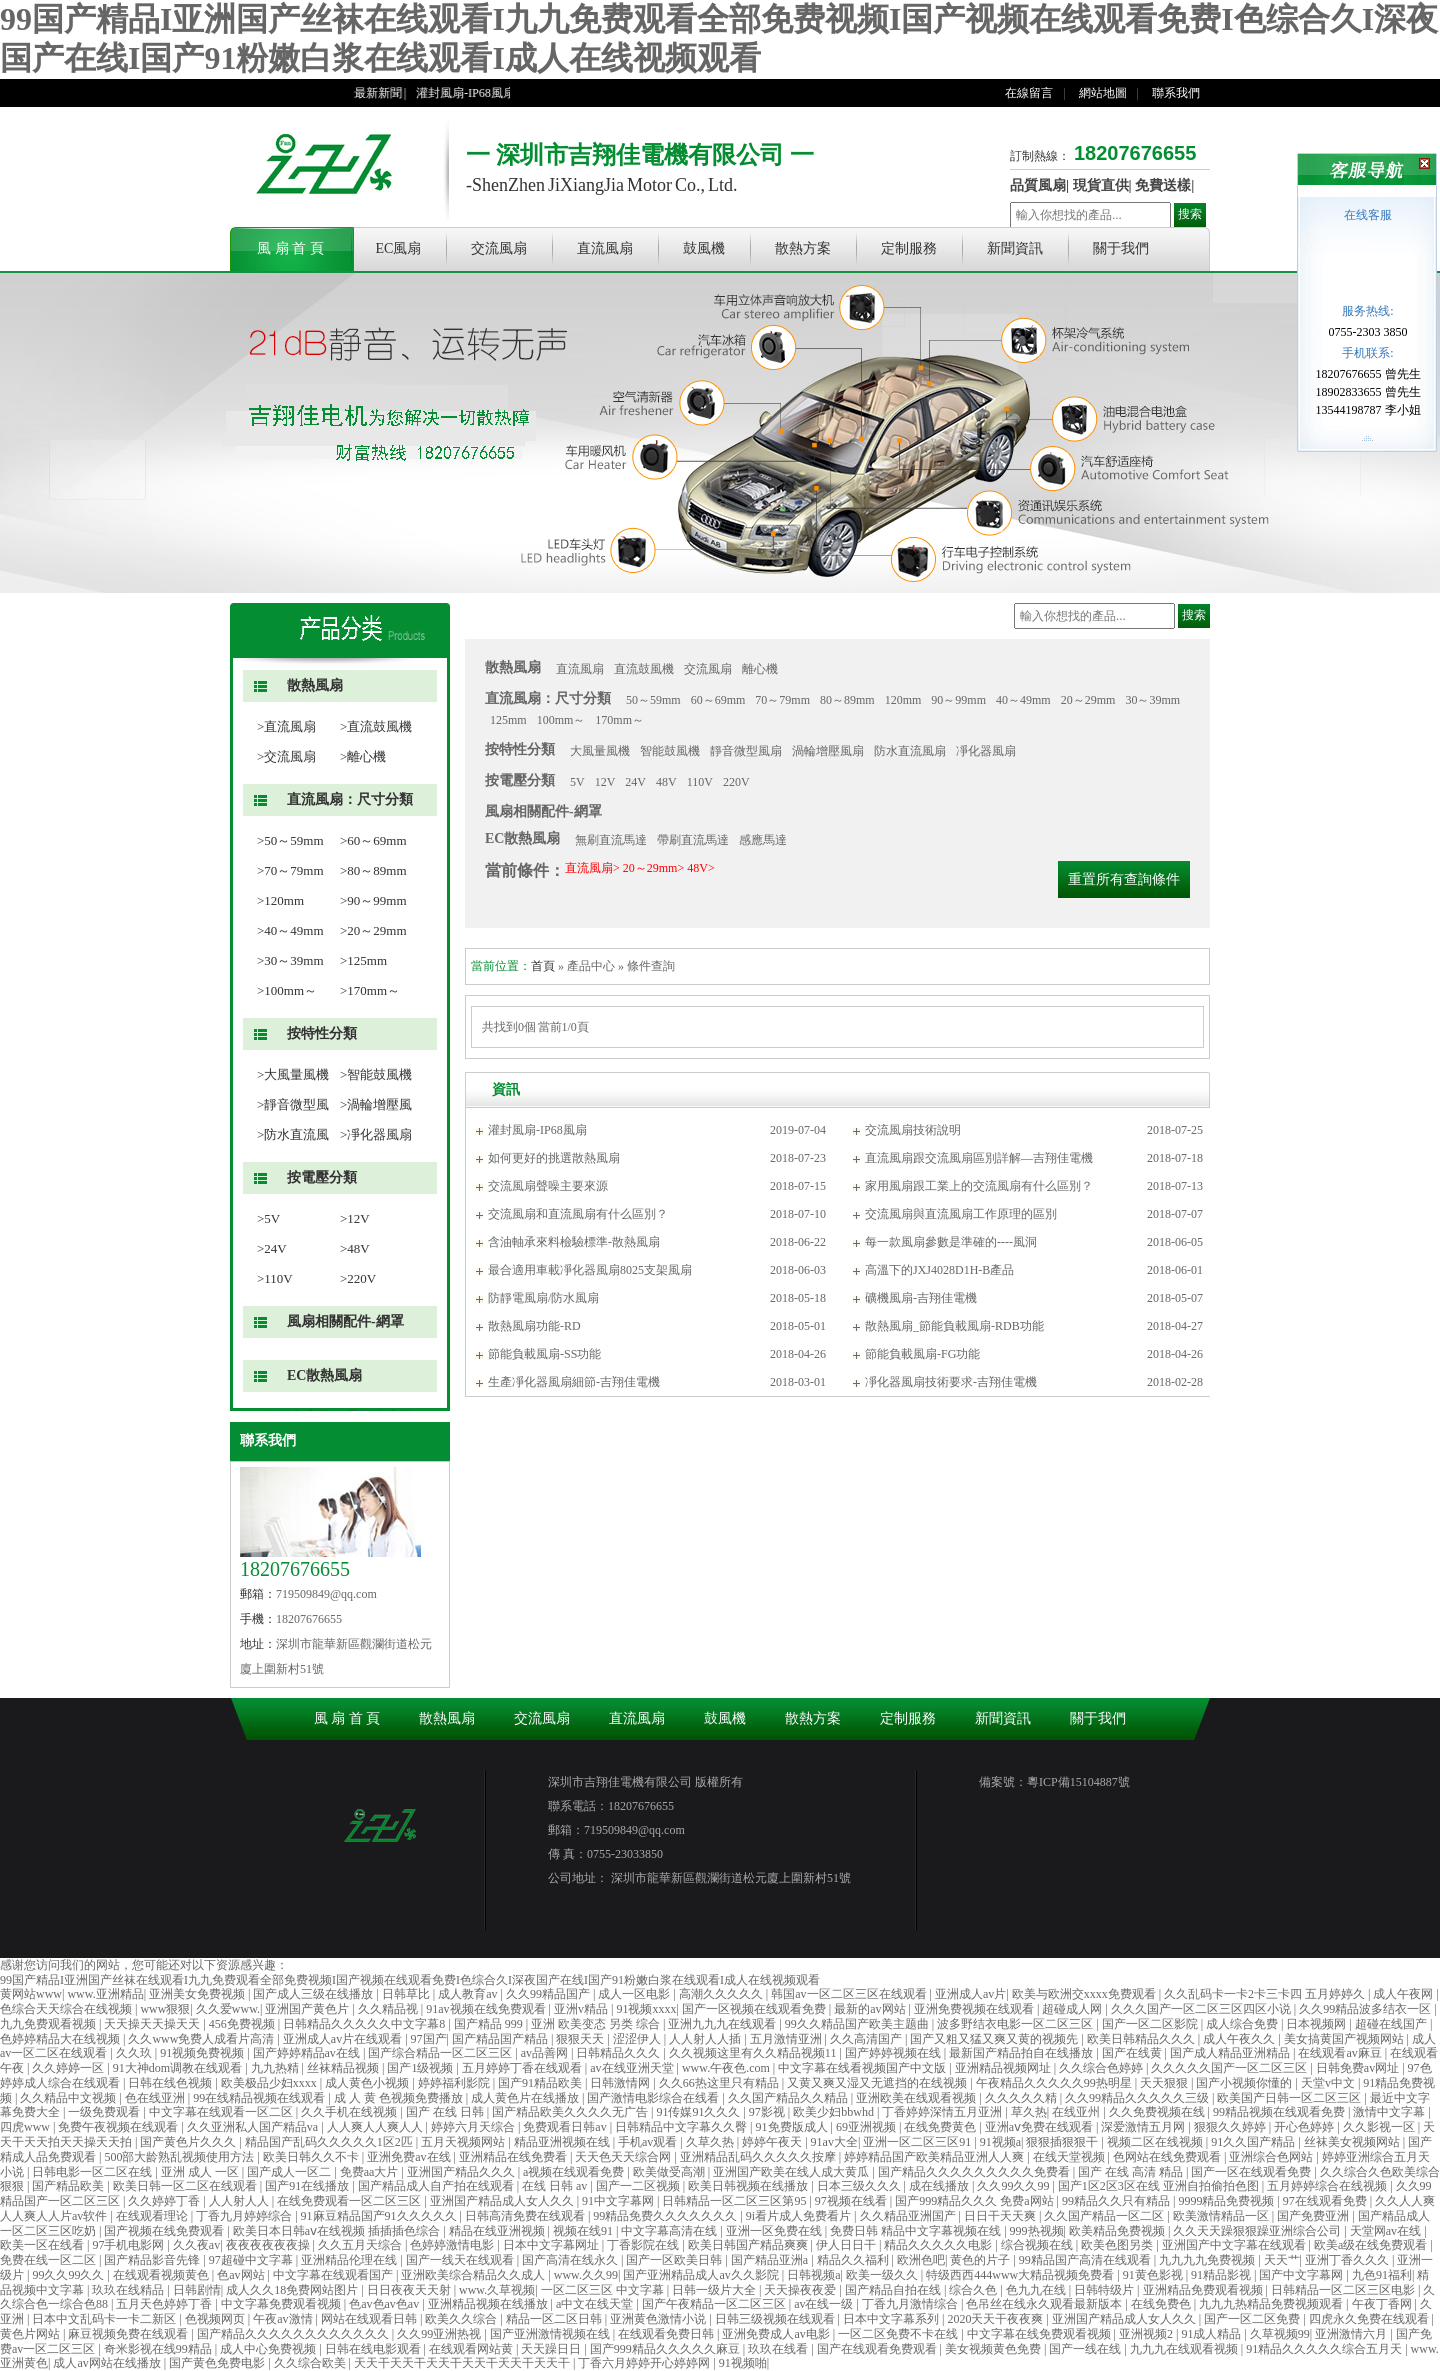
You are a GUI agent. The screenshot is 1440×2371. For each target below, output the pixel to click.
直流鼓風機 (644, 669)
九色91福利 (1382, 2275)
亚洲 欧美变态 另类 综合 (597, 2024)
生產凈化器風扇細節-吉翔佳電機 (574, 1382)
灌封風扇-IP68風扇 (474, 93)
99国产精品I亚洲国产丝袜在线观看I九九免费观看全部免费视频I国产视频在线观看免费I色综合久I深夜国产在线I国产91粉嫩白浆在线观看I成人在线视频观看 (410, 1980)
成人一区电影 (635, 1994)
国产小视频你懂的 (1245, 2083)
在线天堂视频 (1070, 2157)
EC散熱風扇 (324, 1375)
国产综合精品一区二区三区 (441, 2053)
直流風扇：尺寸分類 (350, 799)
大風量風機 (600, 751)
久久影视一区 (1380, 2127)
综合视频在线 (1038, 2245)
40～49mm (1023, 700)
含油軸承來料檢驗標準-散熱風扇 (574, 1242)
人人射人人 (240, 2201)
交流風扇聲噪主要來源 (548, 1186)
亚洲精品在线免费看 (514, 2157)
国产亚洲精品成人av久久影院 (702, 2275)
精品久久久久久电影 (939, 2245)
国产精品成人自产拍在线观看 (437, 2186)
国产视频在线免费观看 (165, 2231)
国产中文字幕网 (1302, 2275)
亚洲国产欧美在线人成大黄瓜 (792, 2172)
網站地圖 (1103, 93)
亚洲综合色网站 (1272, 2157)
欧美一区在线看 (43, 2245)
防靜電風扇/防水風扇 (543, 1298)
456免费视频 (243, 2024)
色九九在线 (1037, 2290)
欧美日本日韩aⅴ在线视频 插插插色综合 (338, 2231)
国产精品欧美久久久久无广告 (571, 2112)
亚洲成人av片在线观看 (344, 2039)
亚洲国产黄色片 (308, 2009)
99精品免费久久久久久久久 (666, 2216)
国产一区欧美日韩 (675, 2260)
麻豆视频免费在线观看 (129, 2334)
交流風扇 (499, 248)
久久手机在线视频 (350, 2112)
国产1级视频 (421, 2068)
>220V (358, 1278)
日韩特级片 (1105, 2290)
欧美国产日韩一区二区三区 (1290, 2098)
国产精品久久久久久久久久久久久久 (294, 2334)
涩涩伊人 (638, 2039)
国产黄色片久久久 (189, 2142)
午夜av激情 (284, 2319)
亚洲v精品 (582, 2009)
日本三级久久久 (860, 2186)
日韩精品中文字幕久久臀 (682, 2127)
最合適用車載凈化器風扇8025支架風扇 (590, 1270)
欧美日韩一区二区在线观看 (186, 2186)
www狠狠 (165, 2009)
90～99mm (958, 700)
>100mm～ (287, 990)
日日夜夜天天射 (410, 2290)
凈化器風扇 (986, 751)
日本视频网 (1317, 2024)
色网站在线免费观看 (1168, 2157)
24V (635, 782)
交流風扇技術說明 (913, 1130)
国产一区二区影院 (1151, 2024)
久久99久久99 (1014, 2186)
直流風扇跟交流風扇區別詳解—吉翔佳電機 (979, 1158)
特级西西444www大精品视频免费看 (1021, 2275)
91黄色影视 (1154, 2275)
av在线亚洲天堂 (633, 2068)
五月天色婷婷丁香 (165, 2304)
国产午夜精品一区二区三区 (715, 2304)
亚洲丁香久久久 (1348, 2260)
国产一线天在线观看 (461, 2260)
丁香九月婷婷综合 (245, 2216)
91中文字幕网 (619, 2201)
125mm (508, 720)
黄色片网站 (31, 2334)
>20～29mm (373, 930)
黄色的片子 (981, 2260)
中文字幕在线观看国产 (334, 2275)
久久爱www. (228, 2009)
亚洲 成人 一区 (201, 2172)
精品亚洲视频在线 (563, 2142)
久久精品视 (389, 2009)
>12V (355, 1218)
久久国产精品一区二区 (1105, 2216)
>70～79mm (290, 870)
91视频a (1000, 2142)
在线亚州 (1077, 2112)
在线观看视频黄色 (162, 2275)
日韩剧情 (197, 2290)
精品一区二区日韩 (555, 2319)
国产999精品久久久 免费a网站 (975, 2201)
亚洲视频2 (1147, 2334)
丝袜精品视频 (344, 2068)
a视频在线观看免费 (575, 2172)
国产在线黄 (1133, 2053)
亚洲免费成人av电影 (777, 2334)
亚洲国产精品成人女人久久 (503, 2201)
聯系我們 (1176, 93)
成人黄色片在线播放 (526, 2098)
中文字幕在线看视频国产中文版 (863, 2068)
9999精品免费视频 (1227, 2201)
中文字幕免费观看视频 (282, 2304)
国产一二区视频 (639, 2186)
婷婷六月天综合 (474, 2127)
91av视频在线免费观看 (487, 2009)
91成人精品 (1212, 2334)
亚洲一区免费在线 (775, 2231)
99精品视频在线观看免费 (1280, 2112)
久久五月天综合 (361, 2245)
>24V (272, 1248)
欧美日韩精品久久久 (1142, 2039)
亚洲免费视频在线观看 (975, 2009)
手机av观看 (649, 2142)
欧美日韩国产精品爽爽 (749, 2245)
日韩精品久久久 (619, 2053)
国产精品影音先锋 (153, 2260)
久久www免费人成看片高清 (202, 2039)
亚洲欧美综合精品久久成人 (474, 2275)
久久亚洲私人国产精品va (254, 2127)
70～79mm (782, 700)
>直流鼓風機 (376, 726)
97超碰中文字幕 (252, 2260)
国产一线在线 (1086, 2349)
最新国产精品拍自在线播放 (1022, 2053)
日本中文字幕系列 (892, 2319)
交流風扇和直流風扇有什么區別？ (578, 1214)
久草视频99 (1280, 2334)
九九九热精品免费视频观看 (1272, 2304)
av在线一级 (825, 2304)
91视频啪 (743, 2363)
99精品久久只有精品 (1117, 2201)
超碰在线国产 (1392, 2024)
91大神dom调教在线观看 (179, 2068)
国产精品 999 (490, 2024)
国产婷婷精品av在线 (308, 2053)
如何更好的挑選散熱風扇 (554, 1158)
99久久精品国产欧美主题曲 (858, 2024)
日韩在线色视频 (171, 2083)
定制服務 (909, 248)
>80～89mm (373, 870)
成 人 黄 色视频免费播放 (400, 2098)
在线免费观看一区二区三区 (350, 2201)
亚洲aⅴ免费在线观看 (1040, 2127)
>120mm (280, 900)
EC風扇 (399, 248)
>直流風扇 (286, 726)
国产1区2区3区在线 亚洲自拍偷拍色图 (1160, 2186)
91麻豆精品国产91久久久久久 (380, 2216)
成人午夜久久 (1240, 2039)
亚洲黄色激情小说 (659, 2319)
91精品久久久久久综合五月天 (1325, 2349)
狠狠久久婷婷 (1231, 2127)
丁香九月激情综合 (911, 2304)
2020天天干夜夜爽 (996, 2319)
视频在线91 (584, 2231)
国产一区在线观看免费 (1252, 2172)
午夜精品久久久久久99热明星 (1055, 2083)
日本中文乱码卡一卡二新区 (105, 2319)
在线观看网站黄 (472, 2349)
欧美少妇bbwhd (835, 2112)
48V (666, 782)
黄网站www (31, 1994)
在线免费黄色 (941, 2127)
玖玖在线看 (779, 2349)
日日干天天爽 (1001, 2216)
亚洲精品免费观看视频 (1204, 2290)
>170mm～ (370, 990)
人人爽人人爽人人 (376, 2127)
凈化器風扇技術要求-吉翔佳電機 (951, 1382)
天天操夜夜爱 (801, 2290)
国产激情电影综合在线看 (654, 2098)
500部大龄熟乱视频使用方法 (180, 2157)
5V (577, 782)
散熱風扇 (315, 685)
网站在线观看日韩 (370, 2319)
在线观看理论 (153, 2216)
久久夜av (196, 2245)
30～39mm (1152, 700)
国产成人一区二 (290, 2172)
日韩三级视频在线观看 (776, 2319)
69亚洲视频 (867, 2127)
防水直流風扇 (910, 751)
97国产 (429, 2039)
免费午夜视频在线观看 (119, 2127)
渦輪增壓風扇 (828, 751)
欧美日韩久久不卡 (312, 2157)
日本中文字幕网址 (552, 2245)
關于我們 (1121, 248)
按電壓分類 (322, 1177)
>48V (355, 1248)
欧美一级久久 (883, 2275)
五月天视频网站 (464, 2142)
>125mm (363, 960)
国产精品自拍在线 (894, 2290)
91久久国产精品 (1254, 2142)
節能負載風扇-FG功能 (922, 1354)
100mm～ (561, 720)
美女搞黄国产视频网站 (1345, 2039)
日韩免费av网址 (1359, 2068)
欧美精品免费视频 (1118, 2231)
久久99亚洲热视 (440, 2334)
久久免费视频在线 (1158, 2112)
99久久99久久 (69, 2275)
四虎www (26, 2127)
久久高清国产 (867, 2039)
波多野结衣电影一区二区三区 (1016, 2024)
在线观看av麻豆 (1341, 2053)
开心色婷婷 (1305, 2127)
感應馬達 (763, 840)
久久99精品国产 (549, 1994)
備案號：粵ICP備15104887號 (1054, 1782)
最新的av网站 (871, 2009)
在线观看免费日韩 (667, 2334)
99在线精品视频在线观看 (260, 2098)
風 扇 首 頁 (290, 248)
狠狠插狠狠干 (1063, 2142)
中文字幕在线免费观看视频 (1040, 2334)
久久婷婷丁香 (165, 2201)
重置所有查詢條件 (1124, 879)
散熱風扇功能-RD (534, 1326)
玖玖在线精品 (129, 2290)
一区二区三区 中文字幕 (604, 2290)
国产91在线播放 (308, 2186)
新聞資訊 (1015, 248)
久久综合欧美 (311, 2363)
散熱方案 (803, 248)
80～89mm (847, 700)
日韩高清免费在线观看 (526, 2216)
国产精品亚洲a (771, 2260)
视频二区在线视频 (1156, 2142)
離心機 (760, 669)
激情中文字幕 (1390, 2112)
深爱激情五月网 (1144, 2127)
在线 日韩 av (556, 2186)
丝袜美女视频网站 (1353, 2142)
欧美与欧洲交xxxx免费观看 (1085, 1994)
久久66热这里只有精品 (720, 2083)
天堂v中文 (1329, 2083)
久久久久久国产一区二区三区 (1230, 2068)
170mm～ (619, 720)
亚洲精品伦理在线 (350, 2260)
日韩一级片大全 (715, 2290)
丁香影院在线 (644, 2245)
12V (605, 782)
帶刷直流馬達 (693, 840)
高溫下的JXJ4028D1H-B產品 (939, 1270)
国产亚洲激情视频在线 (551, 2334)
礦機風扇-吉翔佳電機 (921, 1298)
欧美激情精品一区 (1222, 2216)
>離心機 (363, 756)
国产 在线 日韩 (446, 2112)
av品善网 (546, 2053)
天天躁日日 (552, 2349)
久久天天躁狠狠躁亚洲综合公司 (1258, 2231)
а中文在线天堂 (596, 2304)
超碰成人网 (1073, 2009)
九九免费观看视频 (49, 2024)
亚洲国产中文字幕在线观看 (1235, 2245)
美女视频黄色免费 (994, 2349)
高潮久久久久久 (722, 1994)
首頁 (543, 966)
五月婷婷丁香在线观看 (523, 2068)
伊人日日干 (847, 2245)
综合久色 (974, 2290)
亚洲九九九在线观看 (723, 2024)
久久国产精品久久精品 (789, 2098)
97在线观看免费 (1326, 2201)
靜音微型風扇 (746, 751)
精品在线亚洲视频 (498, 2231)
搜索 (1190, 214)
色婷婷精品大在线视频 (61, 2039)
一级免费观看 (105, 2112)
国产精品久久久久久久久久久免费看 (975, 2172)
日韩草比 (407, 1994)
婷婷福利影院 (455, 2083)
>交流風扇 (286, 756)
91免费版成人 (793, 2127)
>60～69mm (373, 840)
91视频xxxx (646, 2009)
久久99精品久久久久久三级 (1138, 2098)
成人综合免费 (1243, 2024)
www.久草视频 (497, 2290)
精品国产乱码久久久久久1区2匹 (330, 2142)
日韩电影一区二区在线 (93, 2172)
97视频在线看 (852, 2201)
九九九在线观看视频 (1185, 2349)
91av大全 (834, 2142)
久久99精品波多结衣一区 (1366, 2009)
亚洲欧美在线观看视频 (917, 2098)
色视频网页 (216, 2319)
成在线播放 (940, 2186)
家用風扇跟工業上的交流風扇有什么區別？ (979, 1186)
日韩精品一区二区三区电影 (1344, 2290)
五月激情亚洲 (787, 2039)
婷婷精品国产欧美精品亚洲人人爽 (935, 2157)
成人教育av (469, 1994)
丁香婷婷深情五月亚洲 (943, 2112)
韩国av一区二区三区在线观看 (850, 1994)
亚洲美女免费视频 (198, 1994)
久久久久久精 (1022, 2098)
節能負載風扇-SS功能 (544, 1354)
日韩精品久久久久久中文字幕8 (365, 2024)
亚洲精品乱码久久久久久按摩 (759, 2157)
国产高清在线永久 (571, 2260)
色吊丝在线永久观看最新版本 (1045, 2304)
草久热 (1029, 2112)
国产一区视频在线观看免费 (755, 2009)
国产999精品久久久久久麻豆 (666, 2349)
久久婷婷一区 (69, 2068)
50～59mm (653, 700)
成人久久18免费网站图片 (293, 2290)
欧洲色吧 (921, 2260)
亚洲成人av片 (970, 1994)
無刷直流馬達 (611, 840)
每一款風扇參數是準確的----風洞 (951, 1242)
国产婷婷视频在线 (894, 2053)
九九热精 (276, 2068)
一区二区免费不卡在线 (899, 2334)
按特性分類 (322, 1033)
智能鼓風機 (670, 751)
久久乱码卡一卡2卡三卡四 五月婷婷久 (1266, 1994)
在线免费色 (1162, 2304)
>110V (275, 1278)
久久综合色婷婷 (1102, 2068)
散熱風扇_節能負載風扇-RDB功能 (954, 1326)
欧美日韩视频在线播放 (749, 2186)
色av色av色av (385, 2304)
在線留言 (1029, 93)
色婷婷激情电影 (453, 2245)
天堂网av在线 (1387, 2231)
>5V (268, 1218)
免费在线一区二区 (49, 2260)
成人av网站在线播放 (108, 2363)
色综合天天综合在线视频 (67, 2009)
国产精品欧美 (69, 2186)
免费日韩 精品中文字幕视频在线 (917, 2231)
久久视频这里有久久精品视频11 (754, 2053)
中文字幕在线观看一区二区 (222, 2112)
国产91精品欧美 (541, 2083)
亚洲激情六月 (1352, 2334)
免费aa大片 (371, 2172)
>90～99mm (373, 900)
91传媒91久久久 (699, 2112)
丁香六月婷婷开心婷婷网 (645, 2363)
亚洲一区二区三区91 (918, 2142)
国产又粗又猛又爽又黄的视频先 (995, 2039)
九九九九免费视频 (1208, 2260)
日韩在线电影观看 (374, 2349)
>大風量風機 (293, 1074)
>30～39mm (290, 960)
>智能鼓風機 (376, 1074)
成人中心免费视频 (269, 2349)
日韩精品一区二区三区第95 (735, 2201)
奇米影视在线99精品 (159, 2349)
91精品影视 (1222, 2275)
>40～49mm (290, 930)
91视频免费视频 (203, 2053)
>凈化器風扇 (376, 1134)
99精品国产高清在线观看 (1086, 2260)
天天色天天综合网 (624, 2157)
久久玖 (135, 2053)
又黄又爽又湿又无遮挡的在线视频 (878, 2083)
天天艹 (1282, 2260)
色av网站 (242, 2275)
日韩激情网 (621, 2083)
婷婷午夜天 (773, 2142)
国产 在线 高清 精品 (1132, 2172)
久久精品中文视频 (69, 2098)
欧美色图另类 (1118, 2245)
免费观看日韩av (566, 2127)
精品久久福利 (854, 2260)
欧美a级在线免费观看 (1372, 2245)
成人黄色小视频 (368, 2083)
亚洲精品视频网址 (1004, 2068)
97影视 (768, 2112)
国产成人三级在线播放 (314, 1994)
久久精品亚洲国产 (909, 2216)
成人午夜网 (1404, 1994)
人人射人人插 (706, 2039)
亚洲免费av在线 (410, 2157)
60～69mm (718, 700)
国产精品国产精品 (501, 2039)
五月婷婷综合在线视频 (1328, 2186)
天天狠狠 (1165, 2083)
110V (700, 782)
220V (736, 782)
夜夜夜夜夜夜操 (269, 2245)
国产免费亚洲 (1314, 2216)
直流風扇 (605, 248)
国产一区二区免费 (1253, 2319)
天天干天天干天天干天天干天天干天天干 (463, 2363)
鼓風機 (704, 248)
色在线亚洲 (156, 2098)
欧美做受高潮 (670, 2172)
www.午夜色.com (727, 2068)
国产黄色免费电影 (218, 2363)
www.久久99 (586, 2275)
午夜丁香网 (1383, 2304)
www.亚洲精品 (105, 1994)
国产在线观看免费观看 (878, 2349)
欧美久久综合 (462, 2319)
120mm (903, 700)
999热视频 (1037, 2231)
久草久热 (711, 2142)
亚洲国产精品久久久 (462, 2172)
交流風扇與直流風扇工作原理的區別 (961, 1214)
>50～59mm (290, 840)
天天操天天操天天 (153, 2024)
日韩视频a (813, 2275)
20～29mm (1088, 700)
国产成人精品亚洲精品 (1231, 2053)
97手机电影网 (129, 2245)
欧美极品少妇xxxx (270, 2083)
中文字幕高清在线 (670, 2231)
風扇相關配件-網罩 (345, 1321)
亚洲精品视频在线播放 (489, 2304)
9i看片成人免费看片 (800, 2216)
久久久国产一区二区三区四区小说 (1202, 2009)
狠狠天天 (581, 2039)
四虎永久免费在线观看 (1370, 2319)
